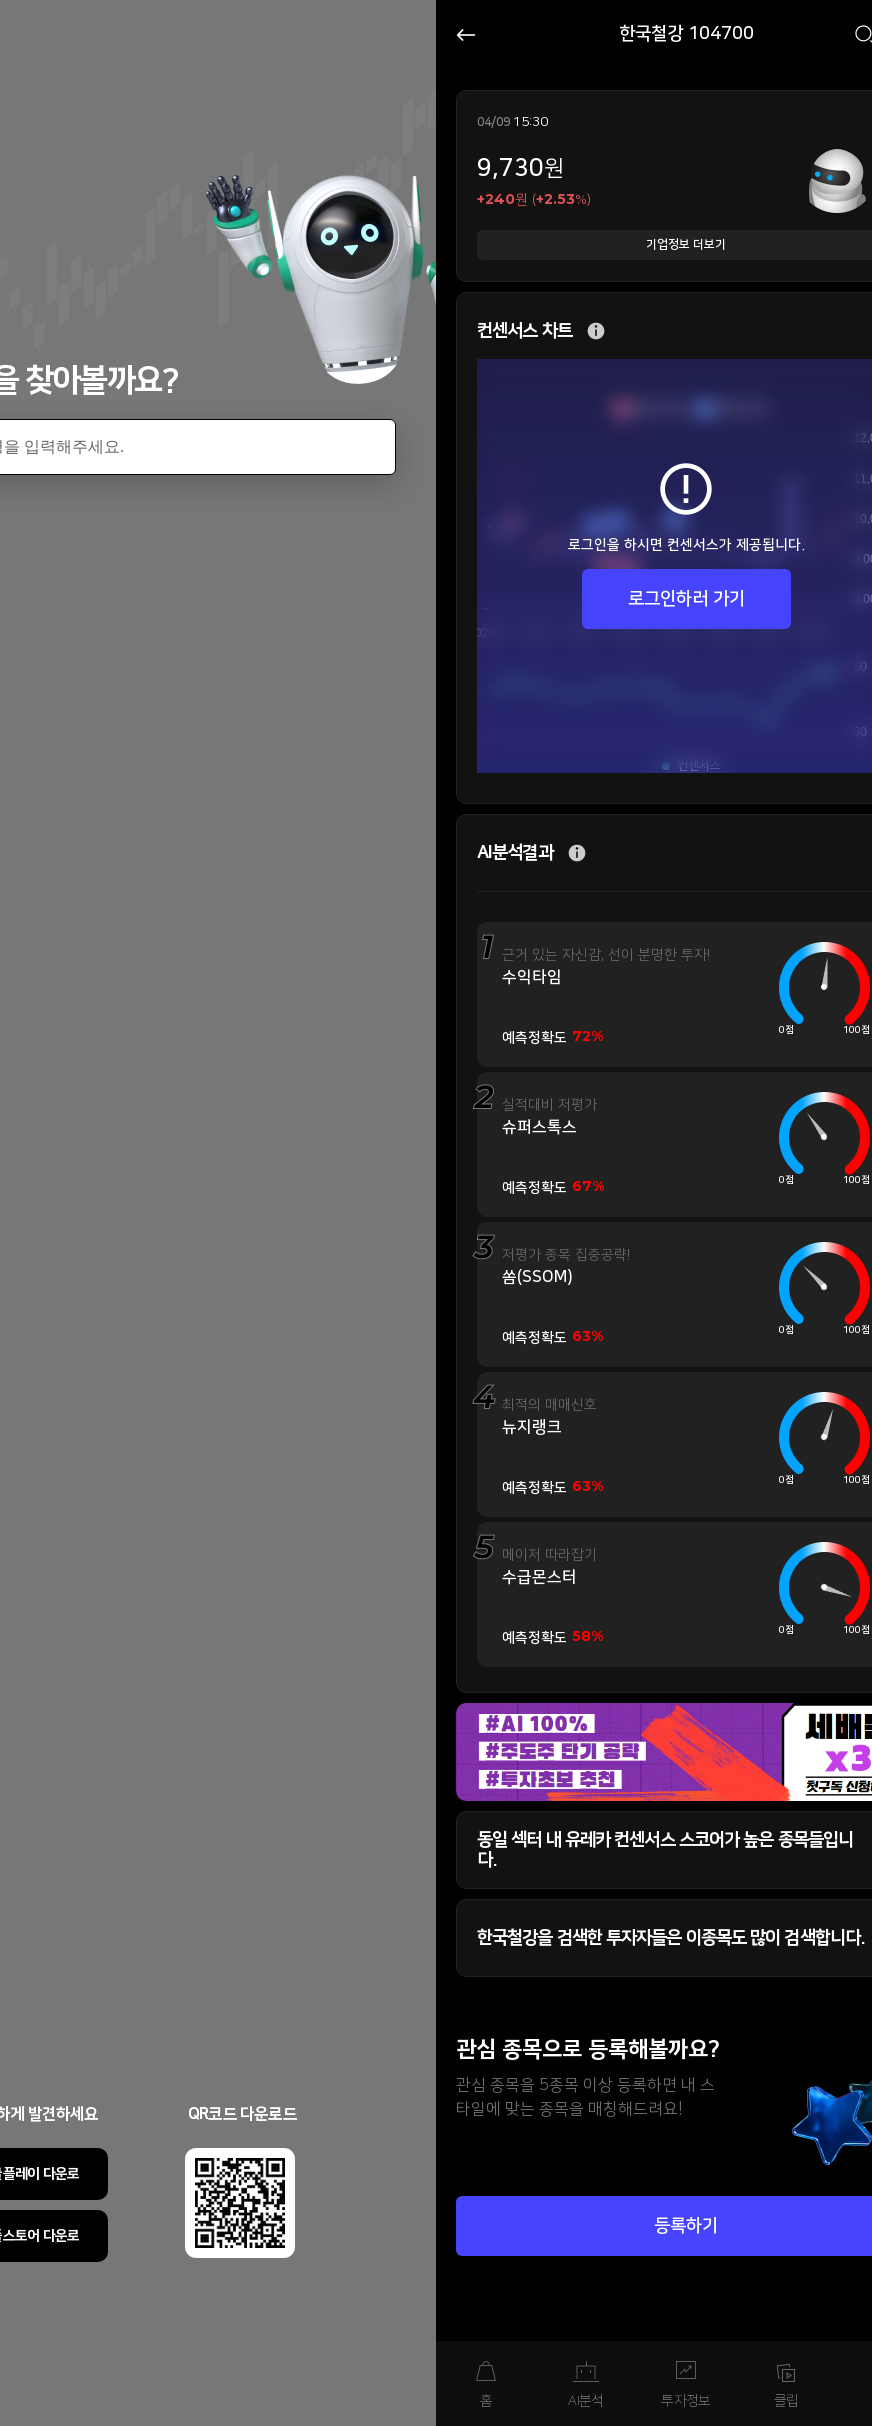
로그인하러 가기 (686, 599)
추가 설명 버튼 (596, 331)
